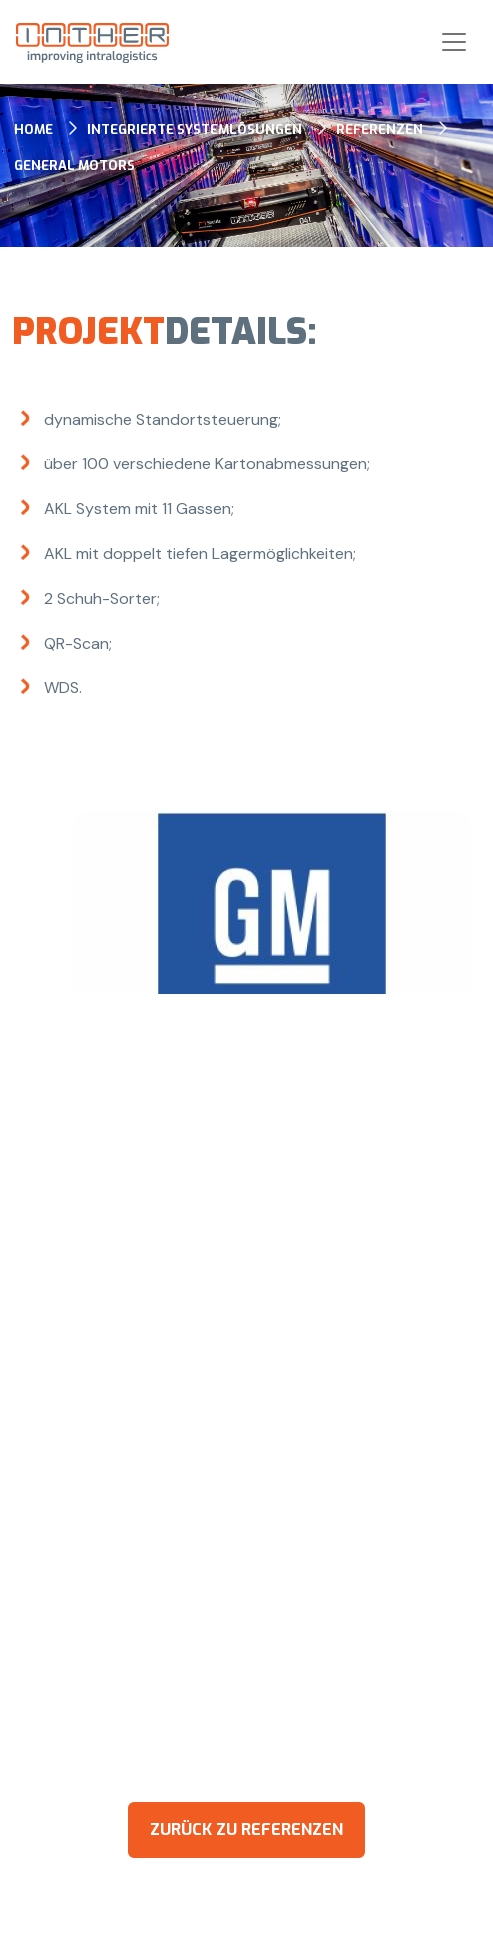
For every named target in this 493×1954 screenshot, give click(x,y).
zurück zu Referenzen (246, 1829)
